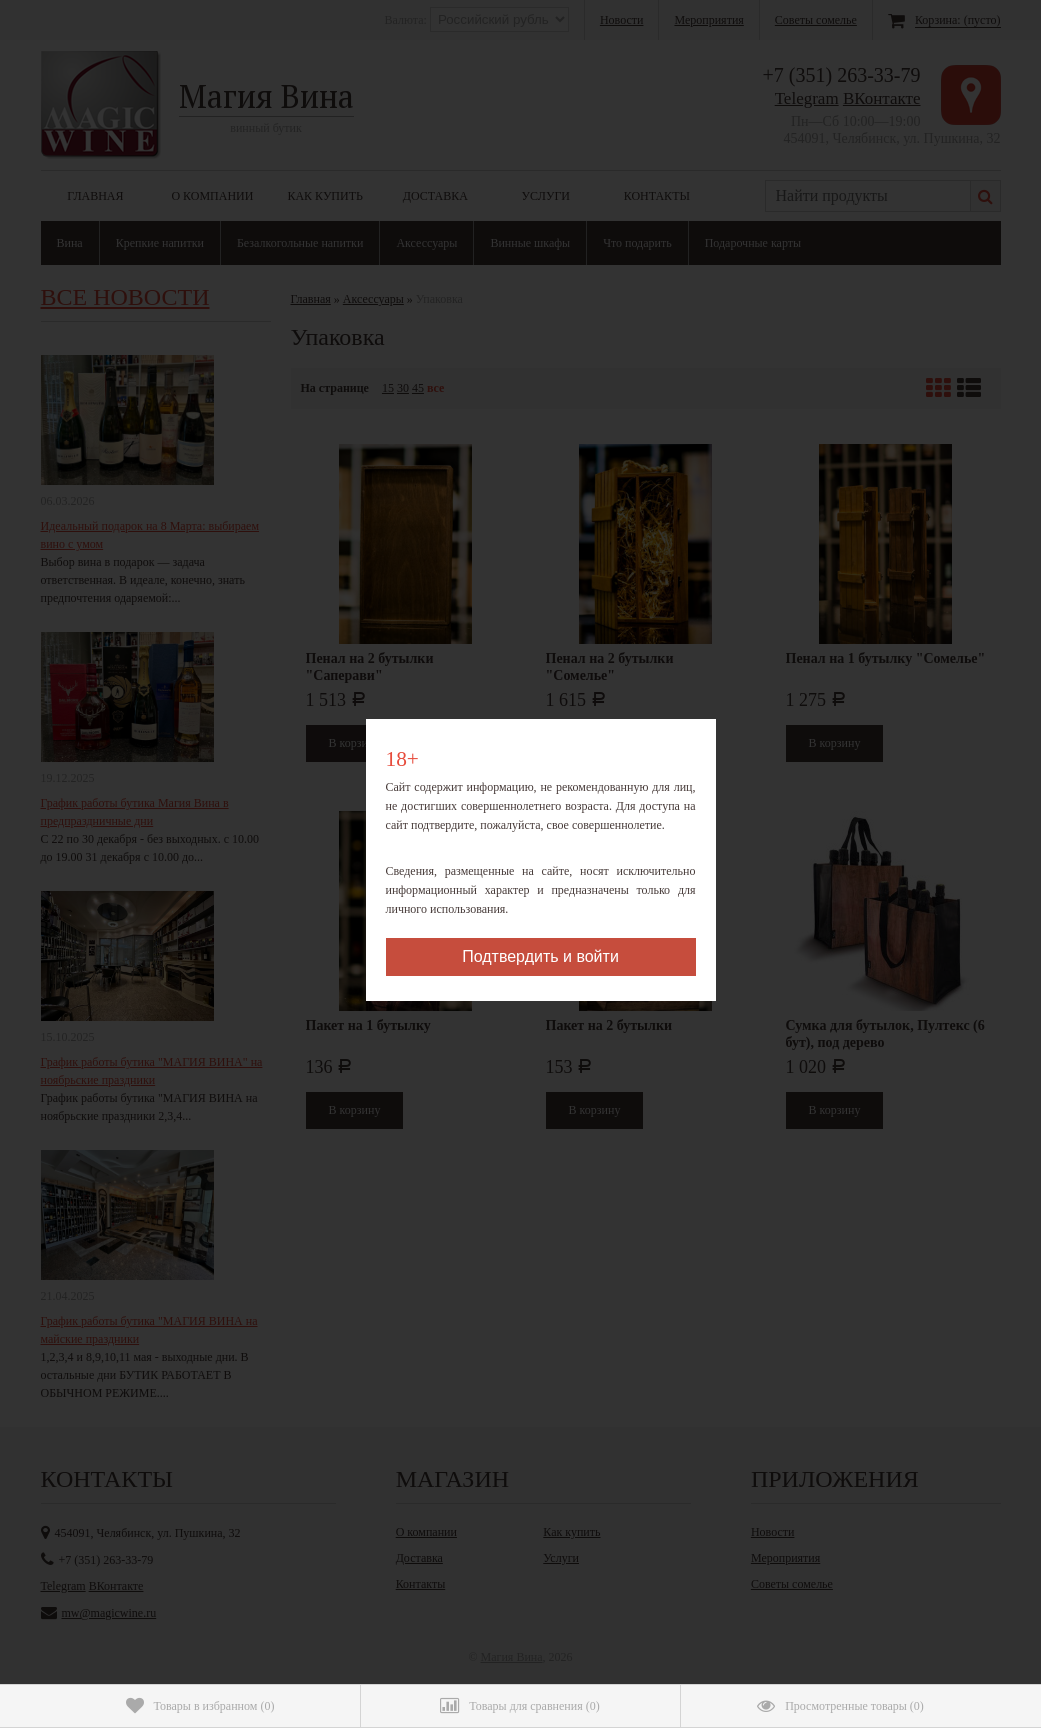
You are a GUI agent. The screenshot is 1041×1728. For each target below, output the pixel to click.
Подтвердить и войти (540, 956)
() (200, 1706)
